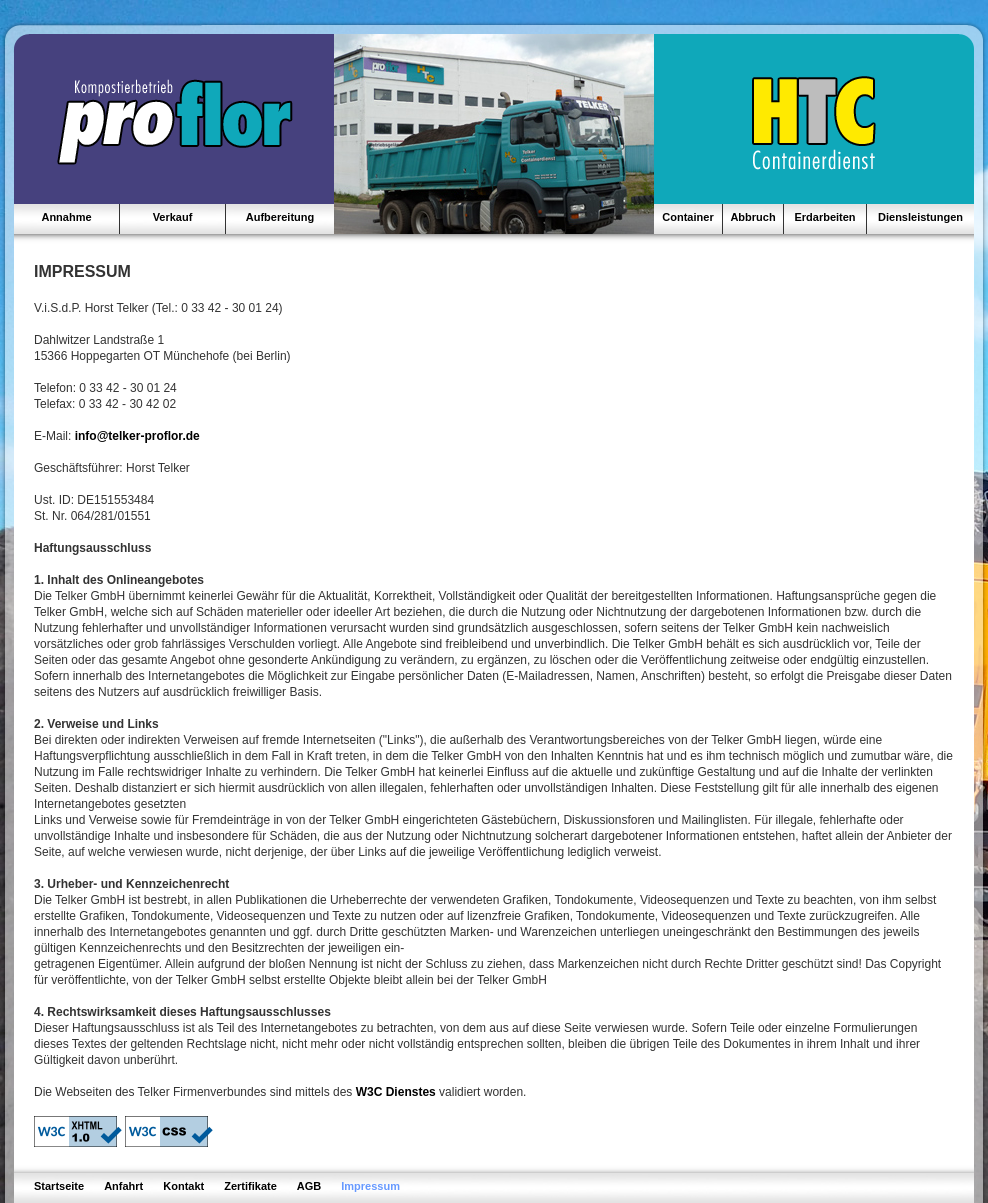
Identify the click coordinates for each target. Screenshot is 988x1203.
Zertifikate (250, 1186)
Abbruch (752, 217)
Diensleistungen (920, 217)
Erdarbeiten (824, 217)
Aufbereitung (280, 217)
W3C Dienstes (396, 1092)
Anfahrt (123, 1186)
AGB (309, 1186)
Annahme (66, 217)
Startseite (59, 1186)
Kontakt (183, 1186)
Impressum (370, 1186)
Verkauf (173, 217)
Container (687, 217)
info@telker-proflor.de (137, 436)
